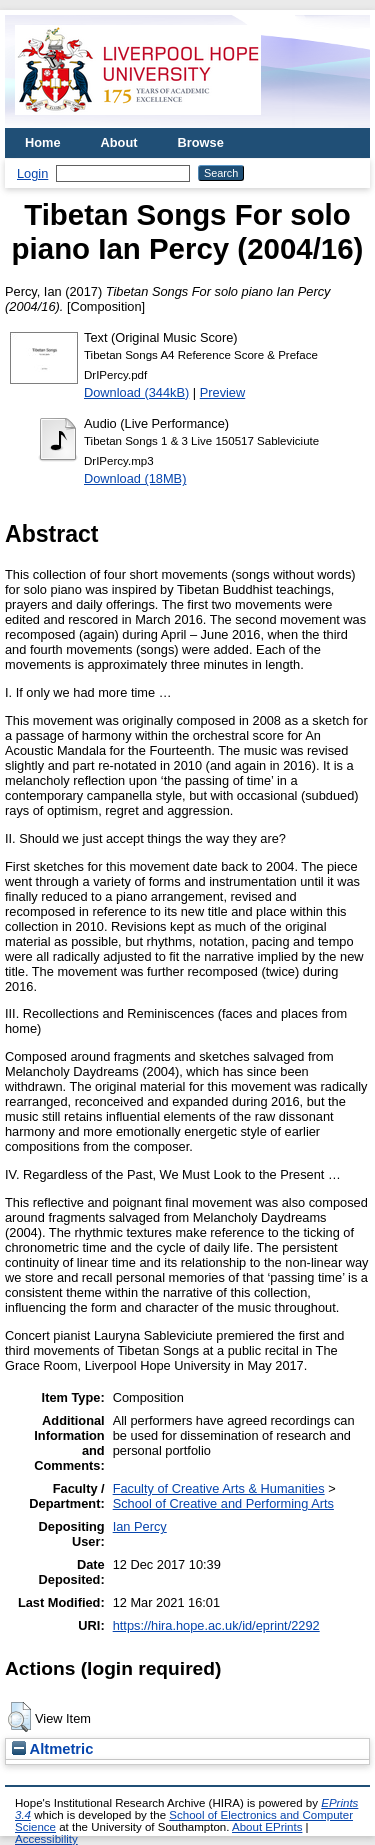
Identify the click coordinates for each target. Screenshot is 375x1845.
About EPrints (267, 1827)
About (119, 142)
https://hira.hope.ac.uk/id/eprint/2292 (216, 1625)
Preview (223, 392)
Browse (201, 142)
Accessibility (46, 1839)
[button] (19, 1717)
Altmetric (52, 1749)
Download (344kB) (136, 392)
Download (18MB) (135, 478)
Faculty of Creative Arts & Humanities (219, 1488)
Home (43, 142)
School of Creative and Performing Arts (223, 1503)
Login (32, 173)
